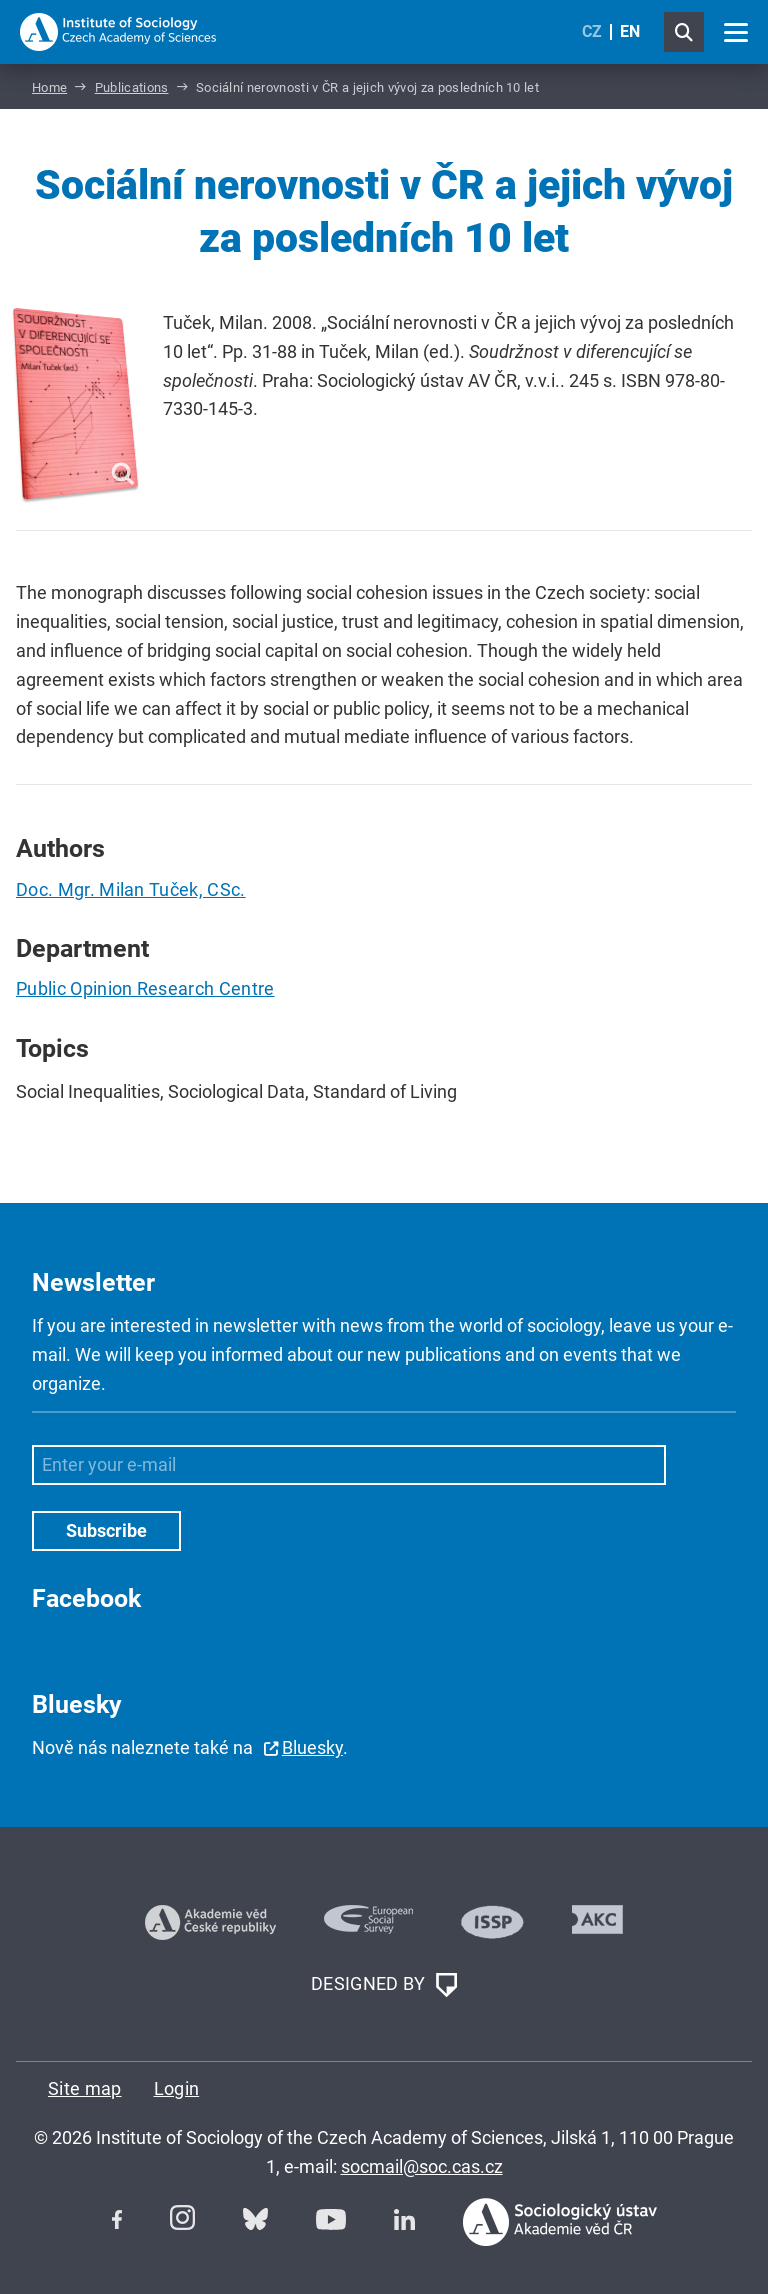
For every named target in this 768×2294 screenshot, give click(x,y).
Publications (132, 87)
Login (177, 2088)
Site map (85, 2088)
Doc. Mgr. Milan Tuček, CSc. (131, 889)
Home (49, 87)
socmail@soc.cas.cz (422, 2166)
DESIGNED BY (384, 1985)
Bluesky (312, 1747)
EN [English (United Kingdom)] (630, 31)
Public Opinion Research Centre (145, 988)
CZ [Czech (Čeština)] (592, 31)
